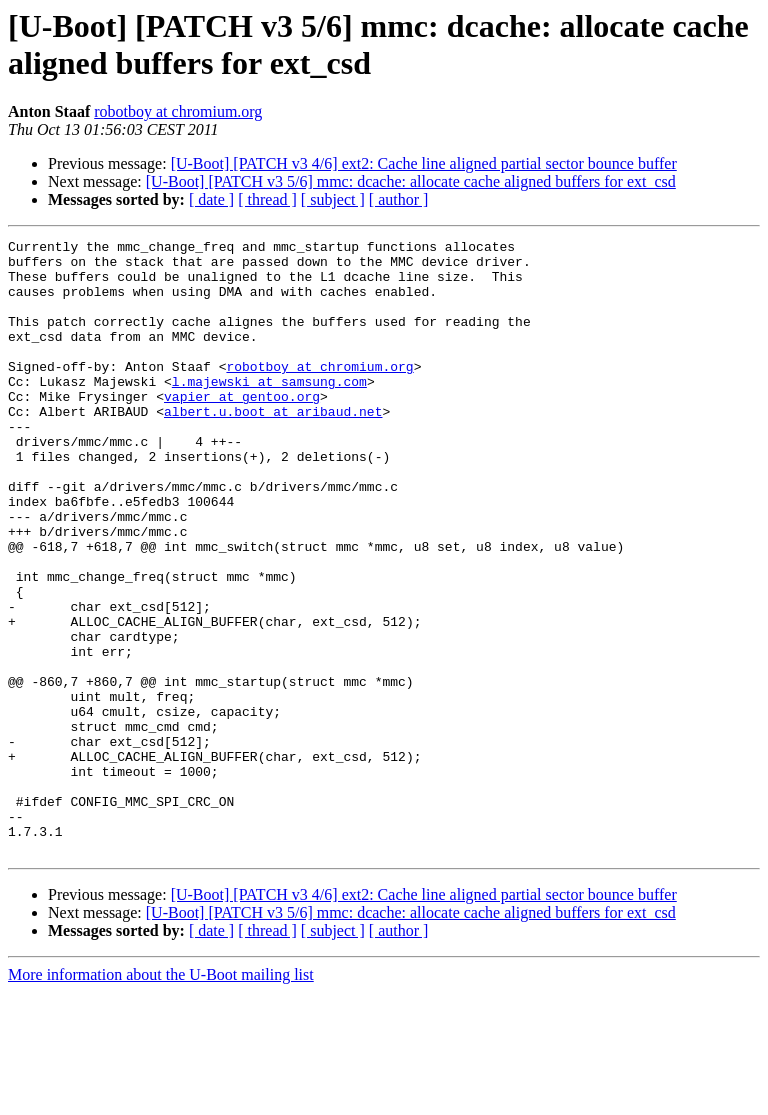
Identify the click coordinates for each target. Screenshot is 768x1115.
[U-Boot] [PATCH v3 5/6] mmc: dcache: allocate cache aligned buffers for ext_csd (411, 181)
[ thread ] (267, 199)
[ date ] (211, 199)
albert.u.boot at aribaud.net (273, 447)
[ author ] (399, 199)
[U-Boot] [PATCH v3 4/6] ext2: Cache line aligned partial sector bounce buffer (424, 163)
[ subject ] (333, 199)
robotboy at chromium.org (178, 111)
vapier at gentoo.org (242, 429)
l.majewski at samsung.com (269, 411)
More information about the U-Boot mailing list (161, 1097)
